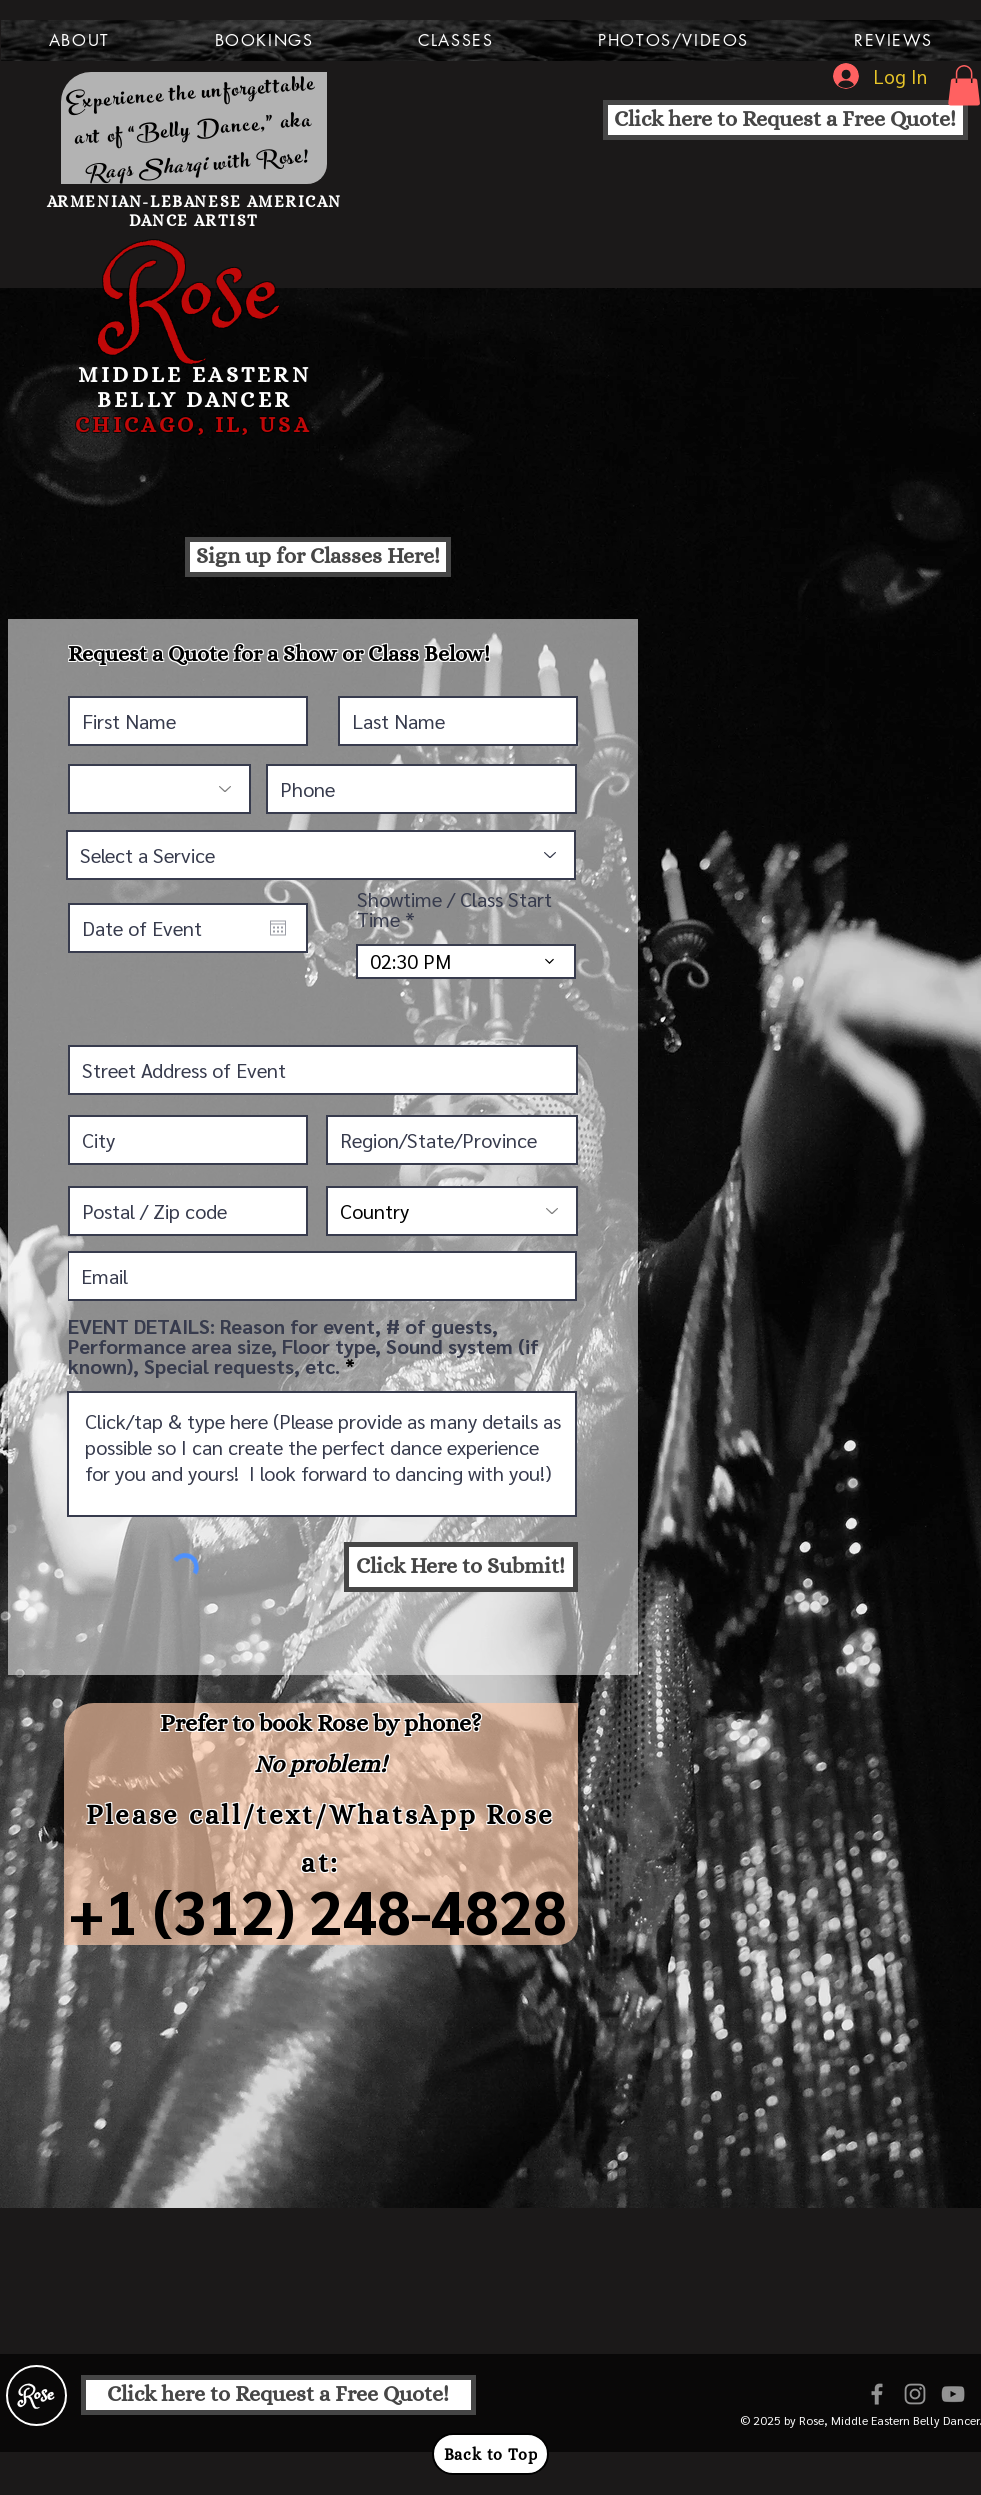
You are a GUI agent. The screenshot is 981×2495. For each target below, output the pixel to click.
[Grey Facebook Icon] (877, 2394)
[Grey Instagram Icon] (915, 2394)
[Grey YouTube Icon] (953, 2394)
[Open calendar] (278, 928)
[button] (80, 40)
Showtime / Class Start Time (454, 909)
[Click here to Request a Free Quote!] (785, 120)
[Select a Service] (321, 855)
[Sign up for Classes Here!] (318, 557)
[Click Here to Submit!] (461, 1567)
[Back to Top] (490, 2454)
